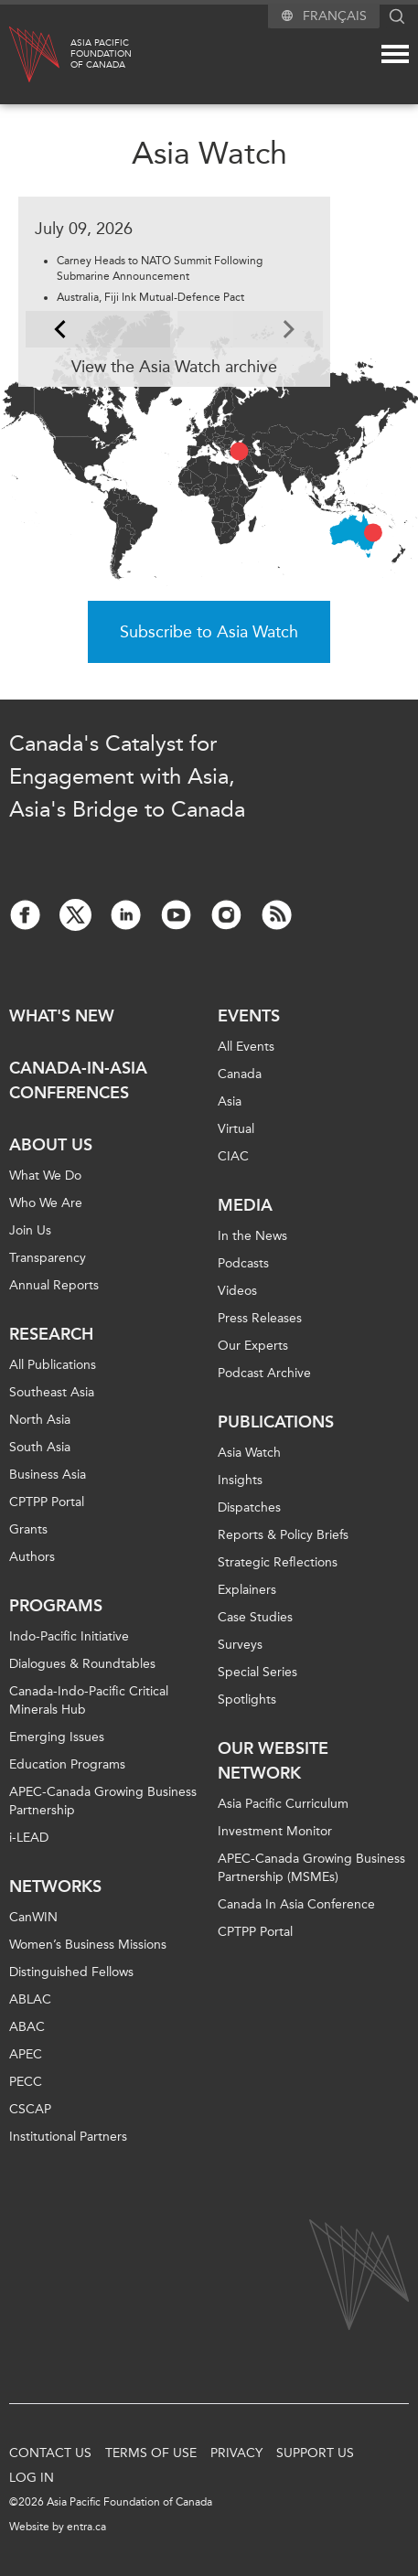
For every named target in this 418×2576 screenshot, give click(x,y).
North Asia (39, 1419)
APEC (25, 2054)
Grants (28, 1529)
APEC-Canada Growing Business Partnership (103, 1801)
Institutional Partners (68, 2136)
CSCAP (30, 2109)
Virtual (236, 1129)
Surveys (240, 1644)
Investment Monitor (275, 1831)
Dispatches (249, 1507)
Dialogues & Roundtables (82, 1664)
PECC (25, 2082)
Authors (32, 1557)
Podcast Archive (264, 1373)
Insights (240, 1480)
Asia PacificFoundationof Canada (101, 53)
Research (51, 1334)
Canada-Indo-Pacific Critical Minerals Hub (88, 1700)
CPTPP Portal (46, 1502)
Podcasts (243, 1263)
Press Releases (260, 1318)
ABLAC (30, 1999)
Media (245, 1205)
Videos (237, 1291)
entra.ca (86, 2526)
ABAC (27, 2027)
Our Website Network (273, 1760)
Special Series (257, 1672)
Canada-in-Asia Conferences (78, 1080)
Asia (229, 1101)
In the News (252, 1236)
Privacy (236, 2453)
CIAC (233, 1156)
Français (335, 16)
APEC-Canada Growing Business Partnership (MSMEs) (311, 1868)
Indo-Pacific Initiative (69, 1636)
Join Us (30, 1230)
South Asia (39, 1447)
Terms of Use (151, 2453)
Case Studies (255, 1617)
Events (249, 1016)
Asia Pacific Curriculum (283, 1804)
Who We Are (45, 1203)
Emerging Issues (56, 1737)
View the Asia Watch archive (174, 367)
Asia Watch (249, 1452)
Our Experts (253, 1345)
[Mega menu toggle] (395, 54)
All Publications (52, 1365)
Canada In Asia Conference (296, 1904)
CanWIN (33, 1917)
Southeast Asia (51, 1392)
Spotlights (247, 1699)
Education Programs (67, 1764)
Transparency (47, 1258)
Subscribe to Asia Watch (209, 632)
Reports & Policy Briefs (283, 1535)
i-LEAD (28, 1837)
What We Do (45, 1175)
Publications (276, 1422)
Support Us (315, 2453)
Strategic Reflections (278, 1562)
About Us (50, 1145)
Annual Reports (54, 1285)
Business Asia (47, 1474)
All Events (246, 1046)
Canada (240, 1074)
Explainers (247, 1590)
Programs (55, 1606)
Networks (55, 1886)
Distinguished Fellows (71, 1972)
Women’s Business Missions (87, 1944)
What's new (61, 1016)
